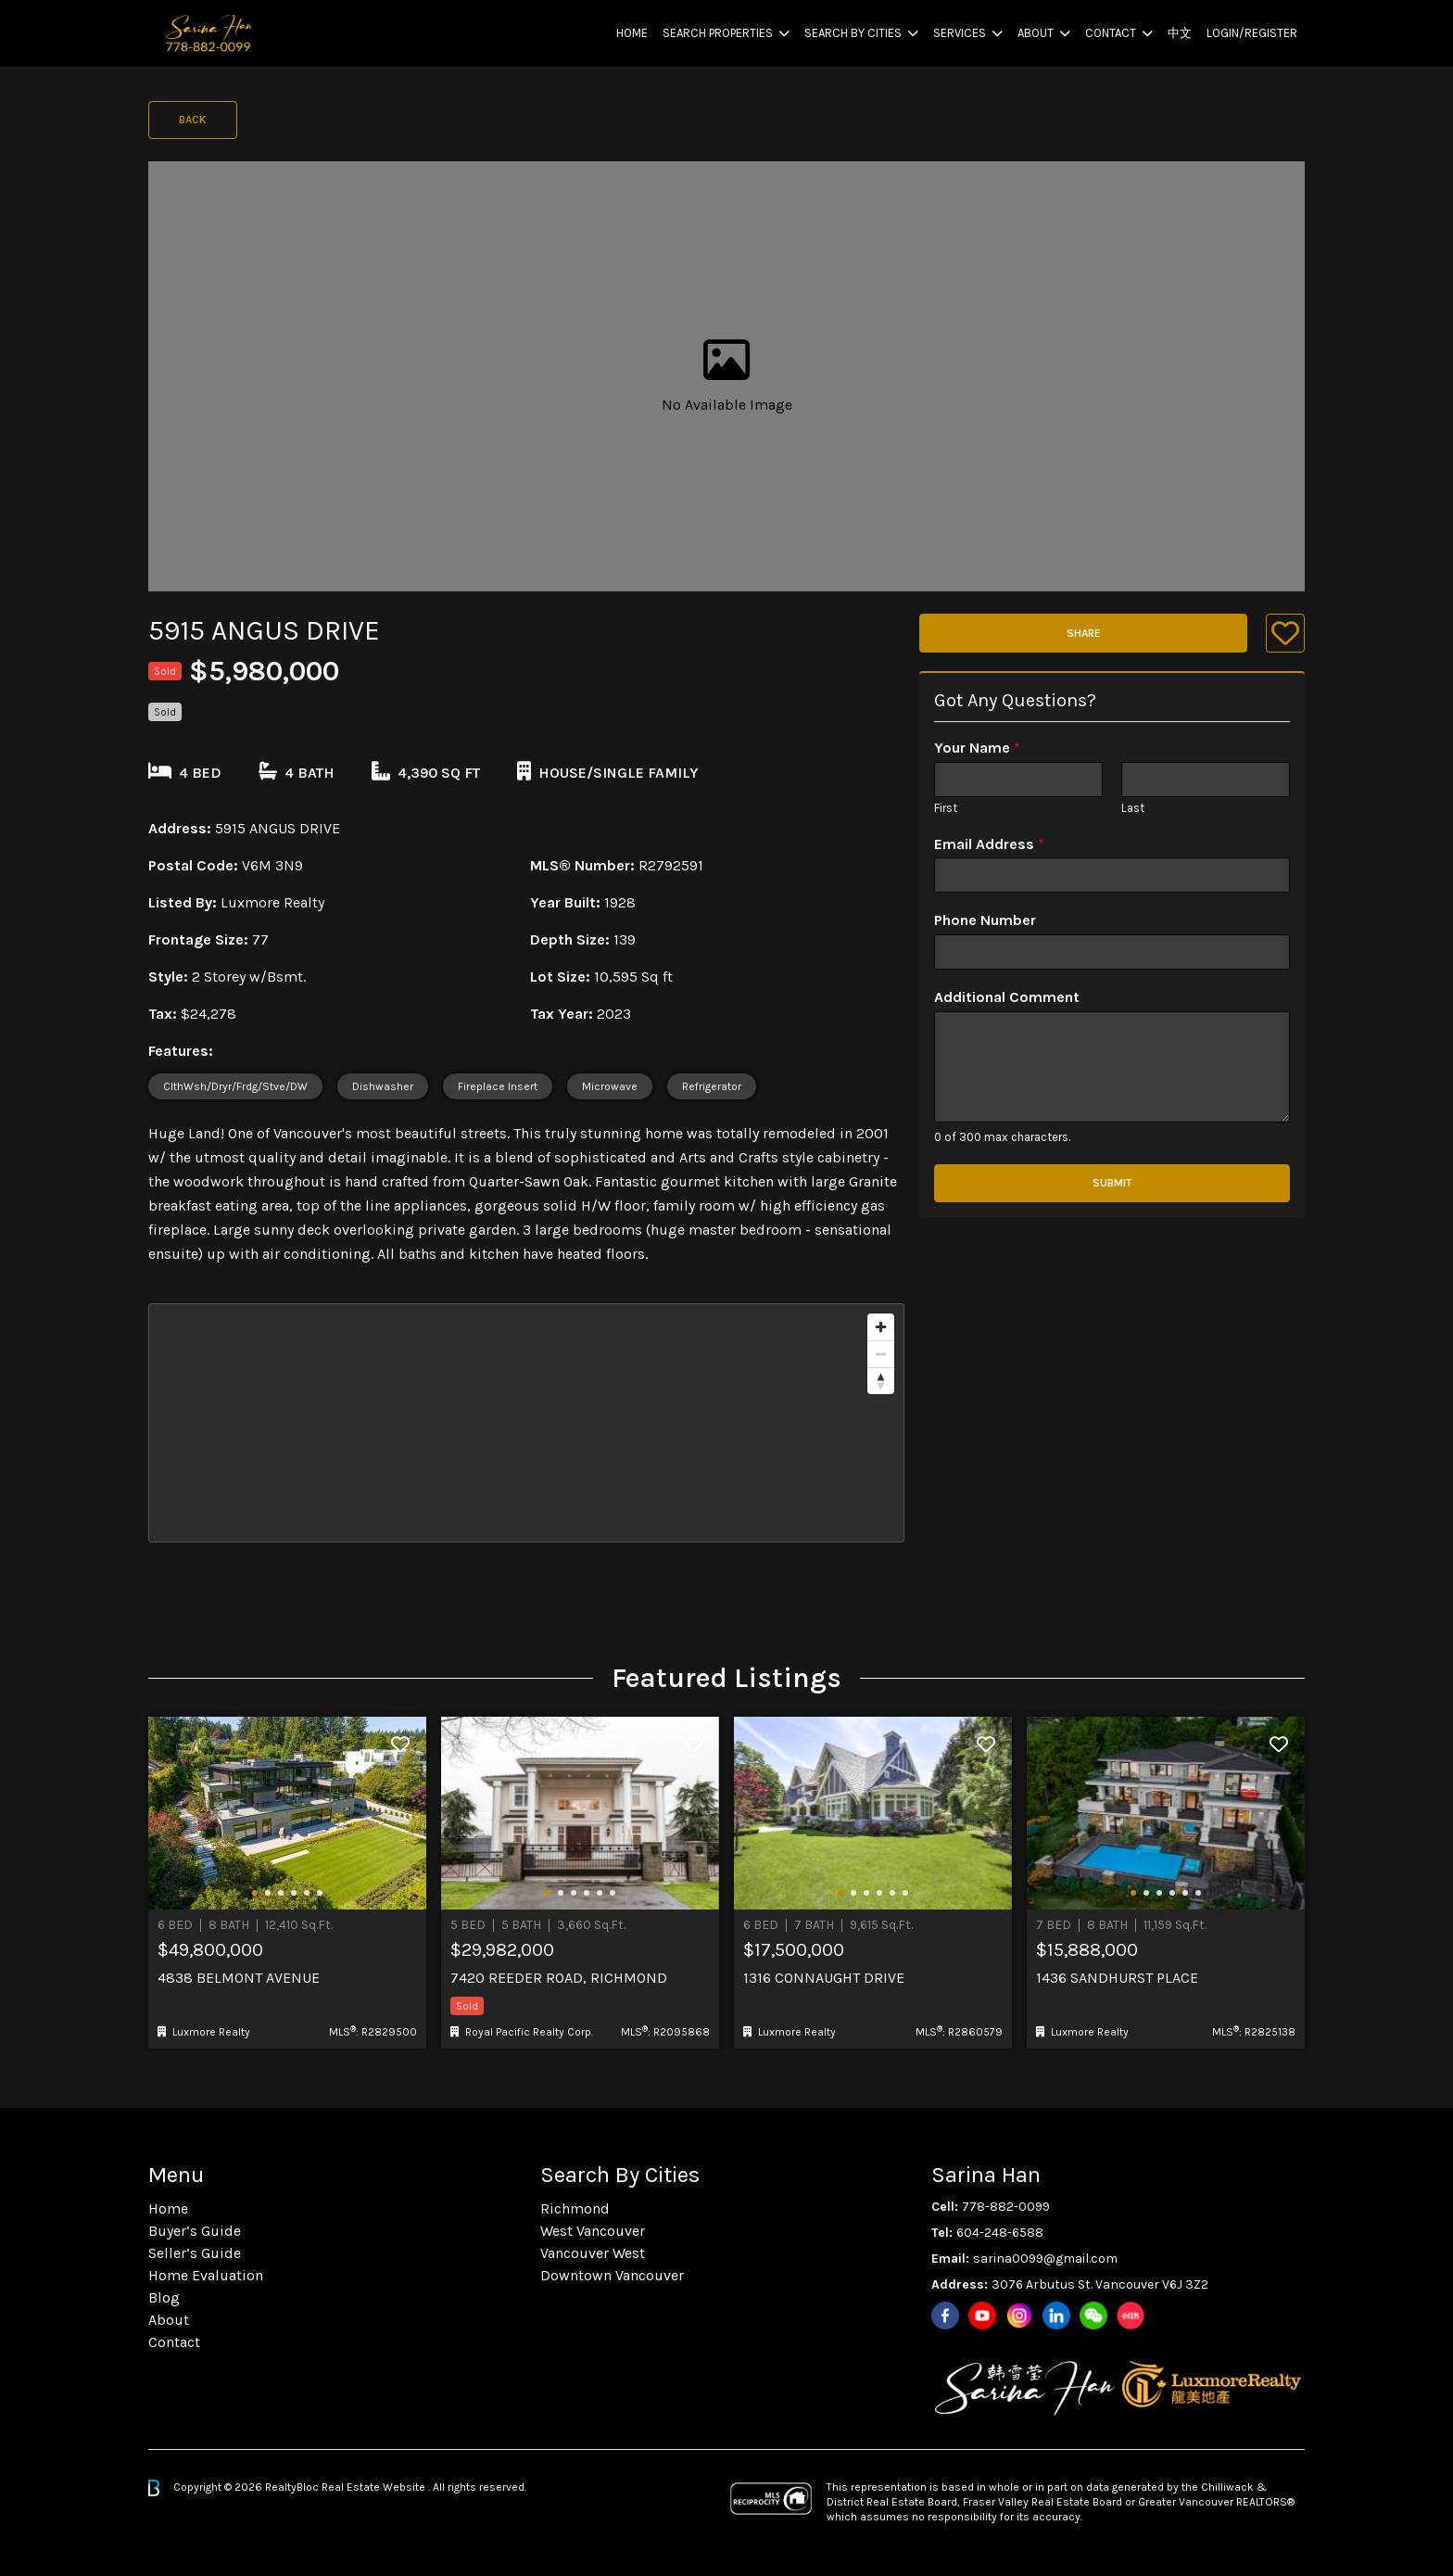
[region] (526, 1423)
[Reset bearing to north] (880, 1380)
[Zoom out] (880, 1353)
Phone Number (985, 920)
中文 (1180, 33)
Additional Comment (1007, 997)
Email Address (989, 844)
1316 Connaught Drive (823, 1977)
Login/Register (1252, 33)
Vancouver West (592, 2253)
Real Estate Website (375, 2487)
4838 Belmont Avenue (239, 1977)
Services (959, 33)
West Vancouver (592, 2231)
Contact (1110, 33)
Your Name (977, 747)
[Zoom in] (880, 1326)
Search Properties (718, 33)
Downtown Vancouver (612, 2275)
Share (1084, 633)
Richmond (575, 2208)
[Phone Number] (1112, 952)
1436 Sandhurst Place (1117, 1977)
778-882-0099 (1006, 2206)
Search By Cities (853, 33)
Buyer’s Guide (194, 2231)
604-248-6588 (999, 2232)
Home (632, 33)
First (945, 808)
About (1035, 33)
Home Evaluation (205, 2275)
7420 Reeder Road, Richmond (558, 1977)
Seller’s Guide (194, 2253)
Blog (164, 2297)
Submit (1112, 1182)
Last (1132, 808)
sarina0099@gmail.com (1045, 2258)
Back (193, 119)
